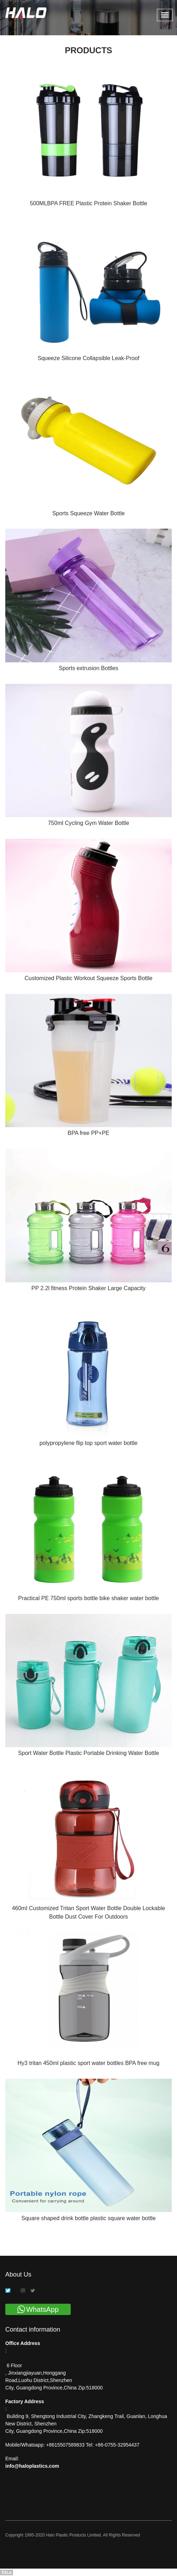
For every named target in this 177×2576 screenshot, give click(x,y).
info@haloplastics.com (32, 2466)
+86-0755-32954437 (116, 2445)
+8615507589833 (66, 2445)
